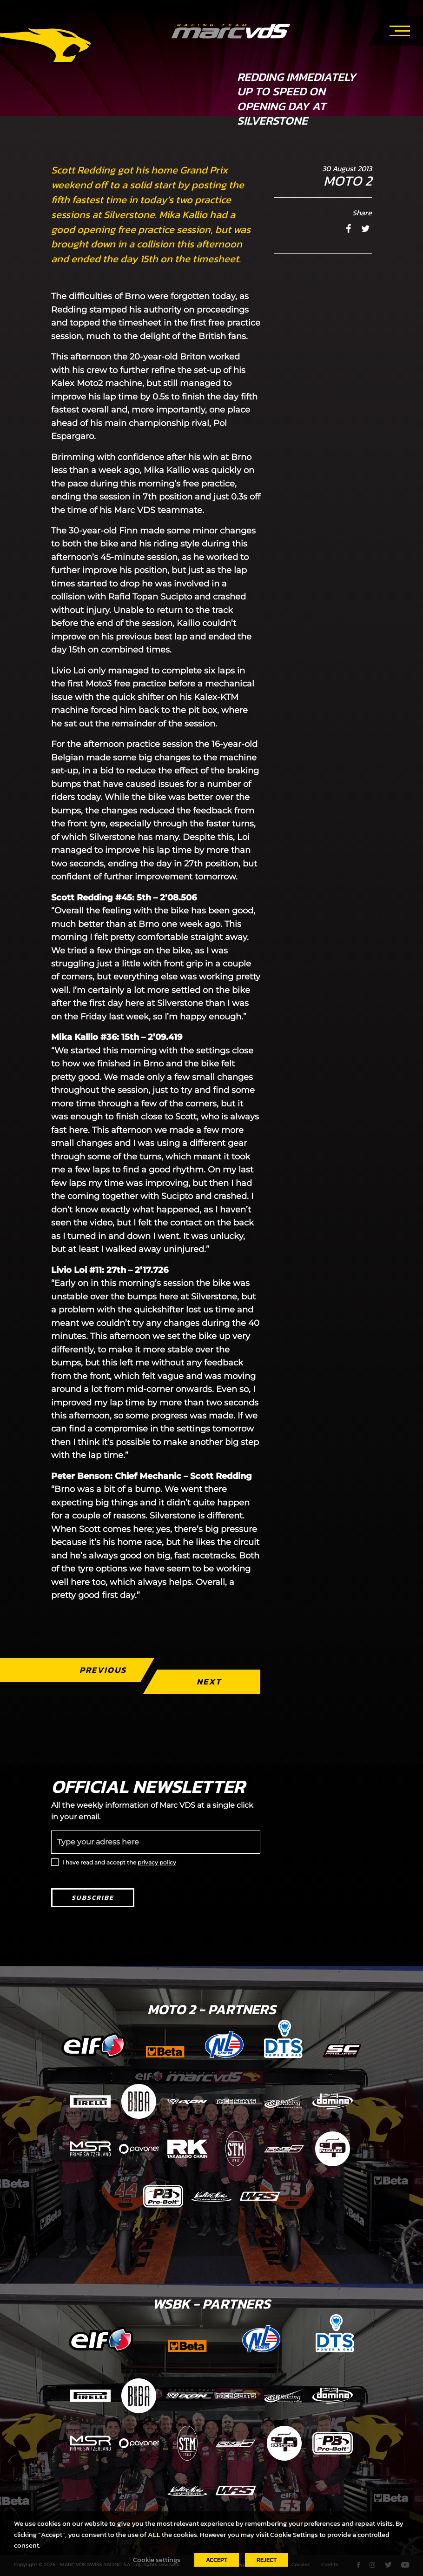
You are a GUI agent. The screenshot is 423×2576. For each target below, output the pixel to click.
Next (209, 1681)
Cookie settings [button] (156, 2560)
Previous (102, 1670)
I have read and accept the (119, 1862)
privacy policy (157, 1862)
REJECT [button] (267, 2560)
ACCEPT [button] (216, 2560)
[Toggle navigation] (399, 29)
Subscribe (93, 1898)
